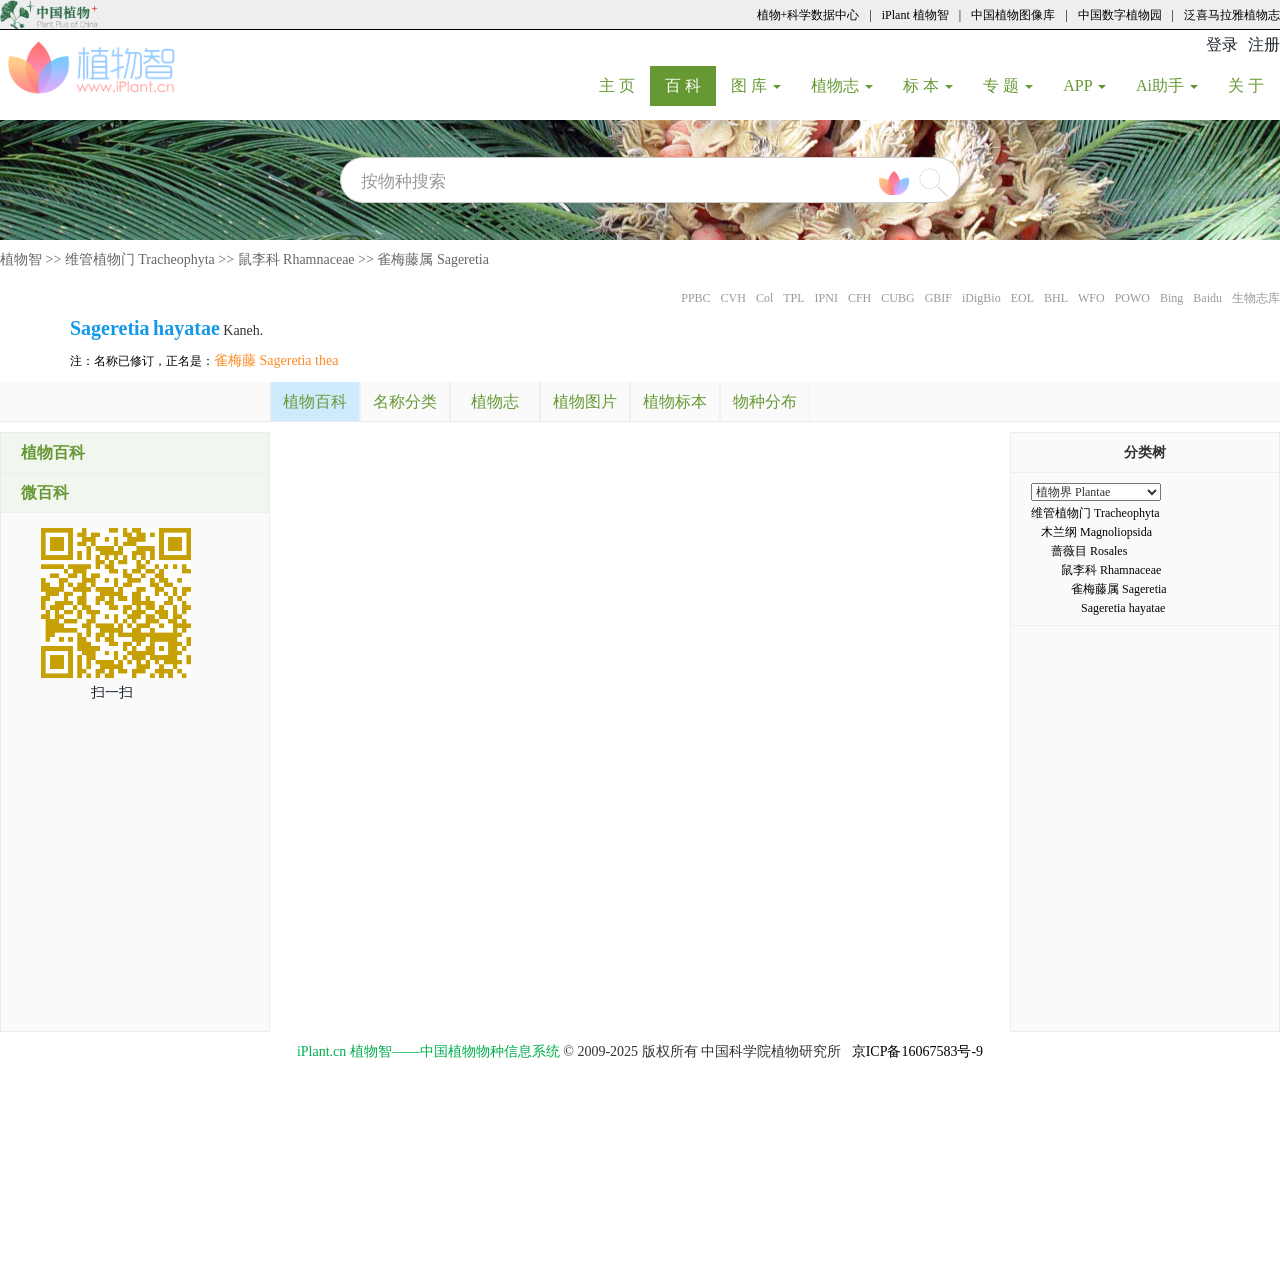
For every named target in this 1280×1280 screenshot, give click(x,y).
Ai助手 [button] (1167, 85)
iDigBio (981, 298)
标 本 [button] (928, 85)
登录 (1222, 44)
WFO (1091, 298)
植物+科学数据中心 (808, 15)
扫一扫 (112, 692)
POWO (1132, 298)
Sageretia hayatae (1123, 608)
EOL (1022, 298)
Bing (1171, 298)
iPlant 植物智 (915, 15)
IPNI (826, 298)
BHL (1056, 298)
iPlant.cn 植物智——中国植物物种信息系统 (428, 1051)
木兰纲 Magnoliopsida (1096, 532)
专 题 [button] (1008, 85)
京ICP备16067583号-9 (917, 1051)
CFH (859, 298)
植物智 (21, 259)
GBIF (938, 298)
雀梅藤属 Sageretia (433, 259)
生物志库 (1256, 298)
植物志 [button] (842, 85)
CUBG (897, 298)
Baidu (1207, 298)
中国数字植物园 (1120, 15)
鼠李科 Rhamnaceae (296, 259)
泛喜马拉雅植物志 (1232, 15)
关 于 (1253, 85)
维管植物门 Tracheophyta (140, 259)
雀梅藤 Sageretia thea (276, 360)
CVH (733, 298)
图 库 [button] (756, 85)
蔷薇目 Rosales (1089, 551)
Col (764, 298)
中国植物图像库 (1013, 15)
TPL (793, 298)
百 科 (690, 85)
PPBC (695, 298)
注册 (1264, 44)
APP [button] (1084, 85)
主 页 (624, 85)
